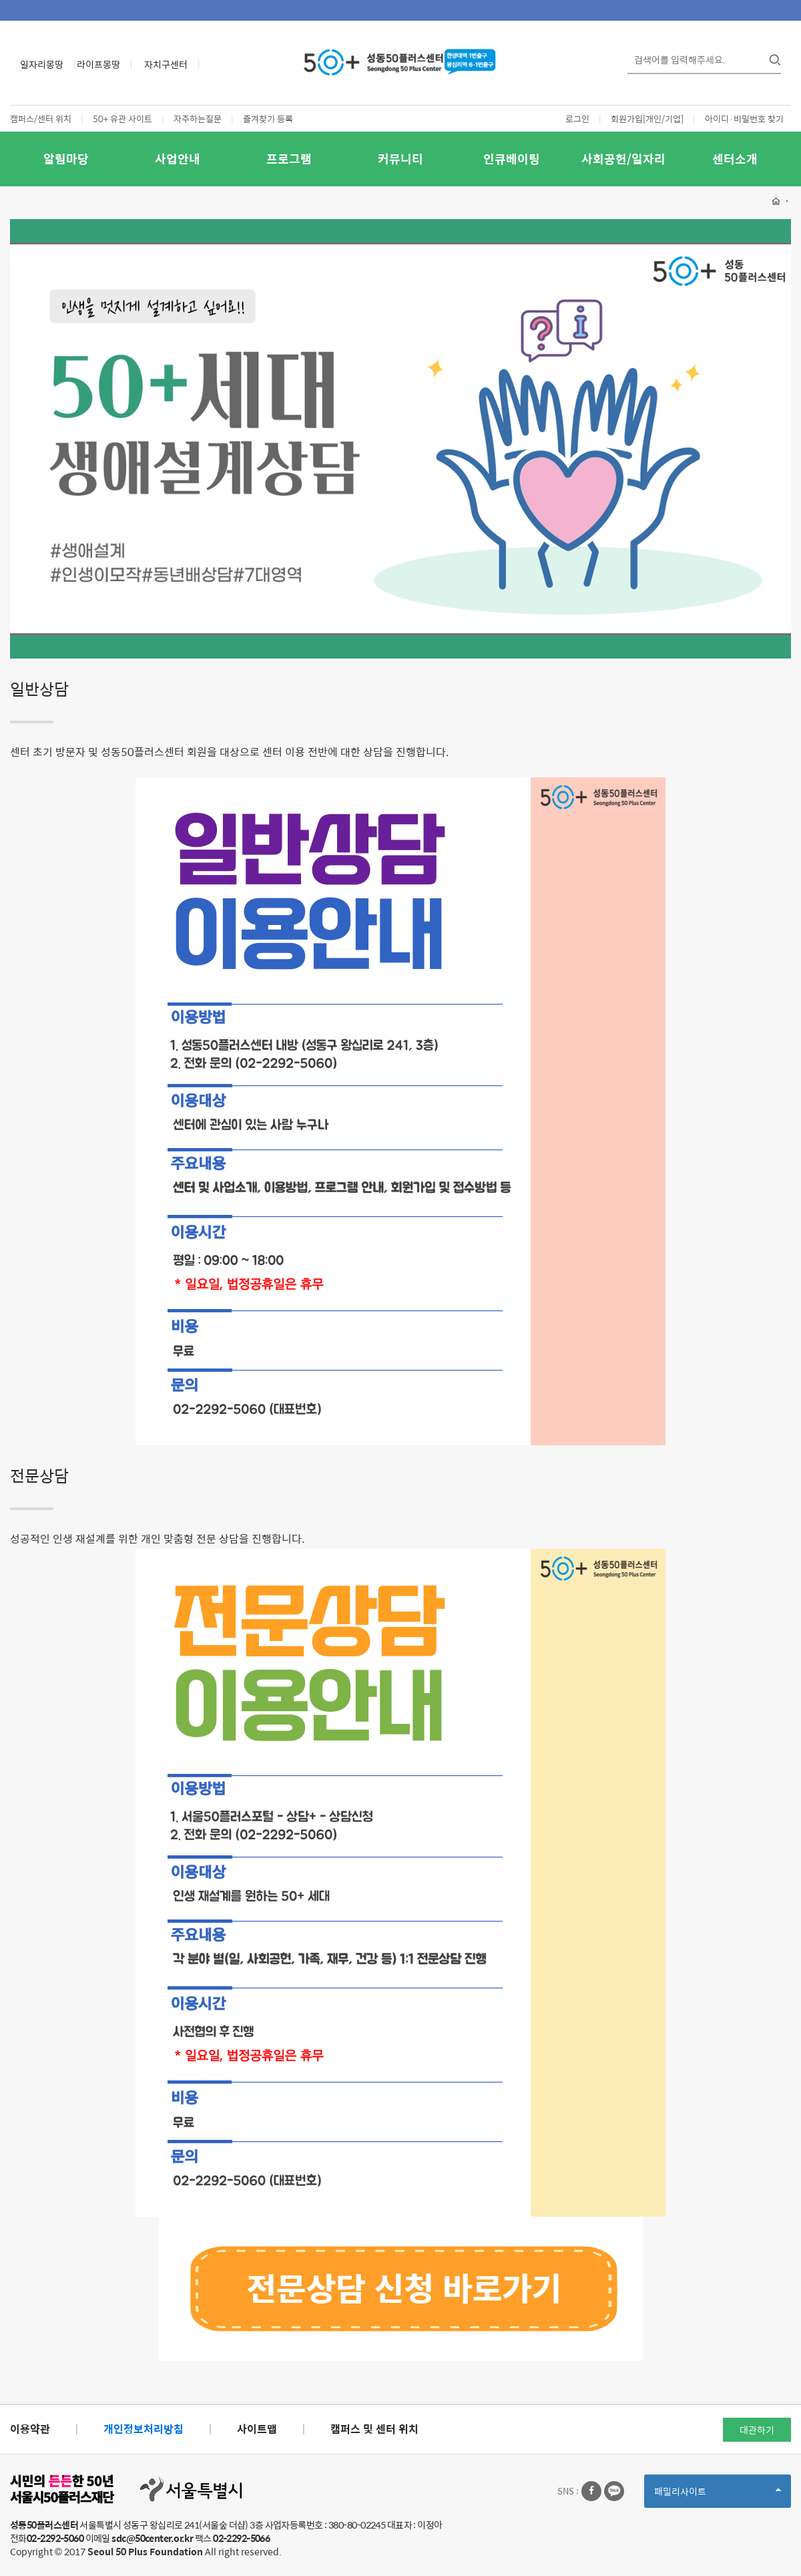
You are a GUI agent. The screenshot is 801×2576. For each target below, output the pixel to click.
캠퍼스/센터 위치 (40, 119)
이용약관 (30, 2428)
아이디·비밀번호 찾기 (744, 119)
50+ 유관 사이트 (122, 119)
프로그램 (289, 159)
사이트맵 (257, 2428)
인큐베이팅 (511, 159)
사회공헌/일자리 (623, 159)
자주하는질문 (198, 119)
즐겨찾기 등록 (268, 119)
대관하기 (757, 2429)
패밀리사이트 (717, 2495)
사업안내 (177, 159)
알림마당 (66, 159)
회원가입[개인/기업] (647, 119)
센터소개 (735, 159)
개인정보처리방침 (143, 2428)
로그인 (577, 119)
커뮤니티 (400, 159)
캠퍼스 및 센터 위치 (374, 2428)
